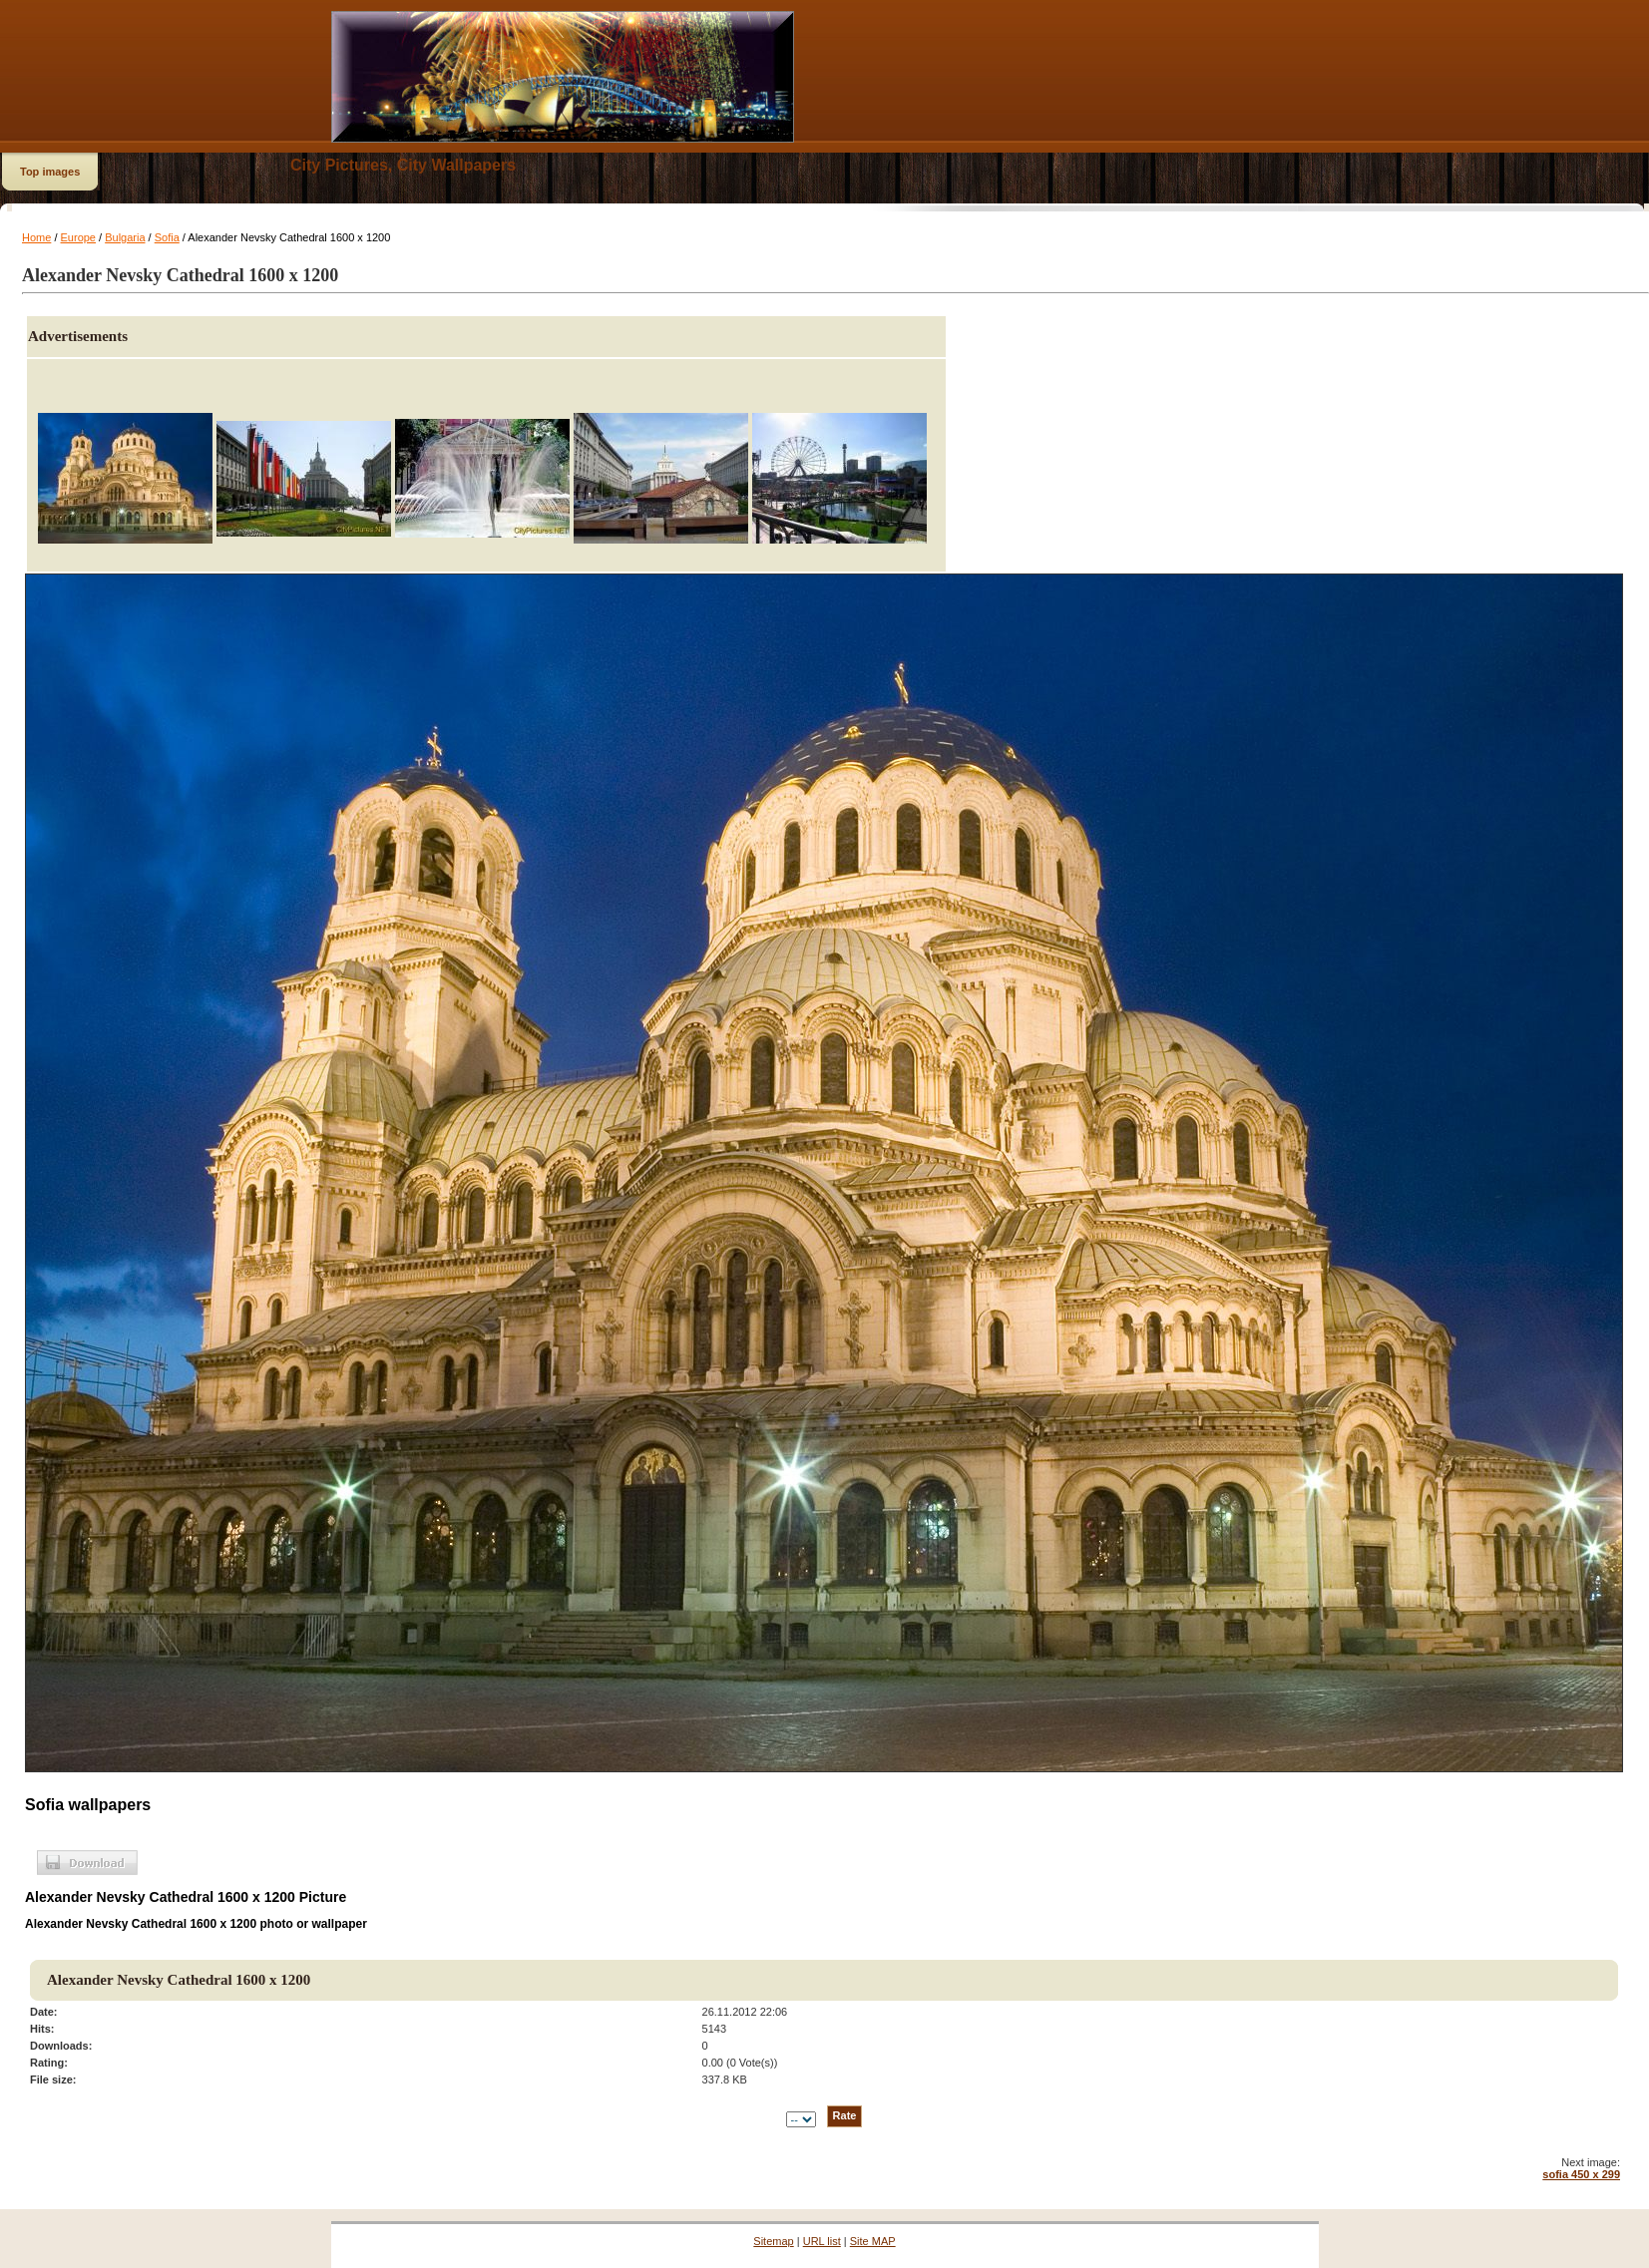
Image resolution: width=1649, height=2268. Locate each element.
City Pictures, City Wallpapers (403, 165)
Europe (78, 237)
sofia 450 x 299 (1581, 2174)
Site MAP (873, 2241)
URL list (822, 2241)
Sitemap (773, 2241)
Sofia (167, 237)
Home (36, 237)
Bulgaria (125, 237)
